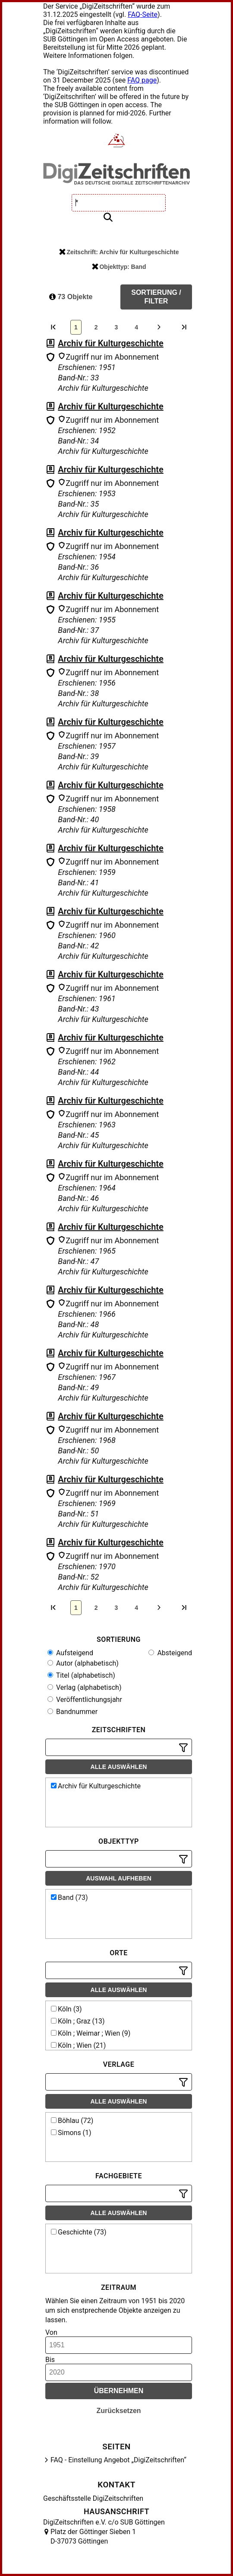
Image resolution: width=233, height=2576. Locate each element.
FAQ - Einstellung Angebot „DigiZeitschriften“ (118, 2460)
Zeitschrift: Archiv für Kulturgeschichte (119, 252)
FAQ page (142, 80)
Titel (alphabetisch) (81, 1675)
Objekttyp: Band (119, 266)
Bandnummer (72, 1712)
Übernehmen (119, 2390)
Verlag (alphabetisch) (84, 1687)
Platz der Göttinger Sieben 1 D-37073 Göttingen (93, 2536)
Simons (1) (71, 2133)
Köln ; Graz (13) (78, 2021)
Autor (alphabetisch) (83, 1663)
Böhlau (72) (72, 2120)
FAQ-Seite (142, 14)
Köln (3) (66, 2009)
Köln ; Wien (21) (78, 2045)
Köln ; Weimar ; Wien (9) (90, 2033)
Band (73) (69, 1897)
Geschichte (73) (79, 2232)
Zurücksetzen (118, 2410)
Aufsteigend (70, 1653)
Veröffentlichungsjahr (84, 1699)
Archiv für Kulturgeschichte (111, 343)
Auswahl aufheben (118, 1878)
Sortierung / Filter (156, 297)
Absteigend (170, 1653)
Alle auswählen (119, 1766)
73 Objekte (70, 296)
